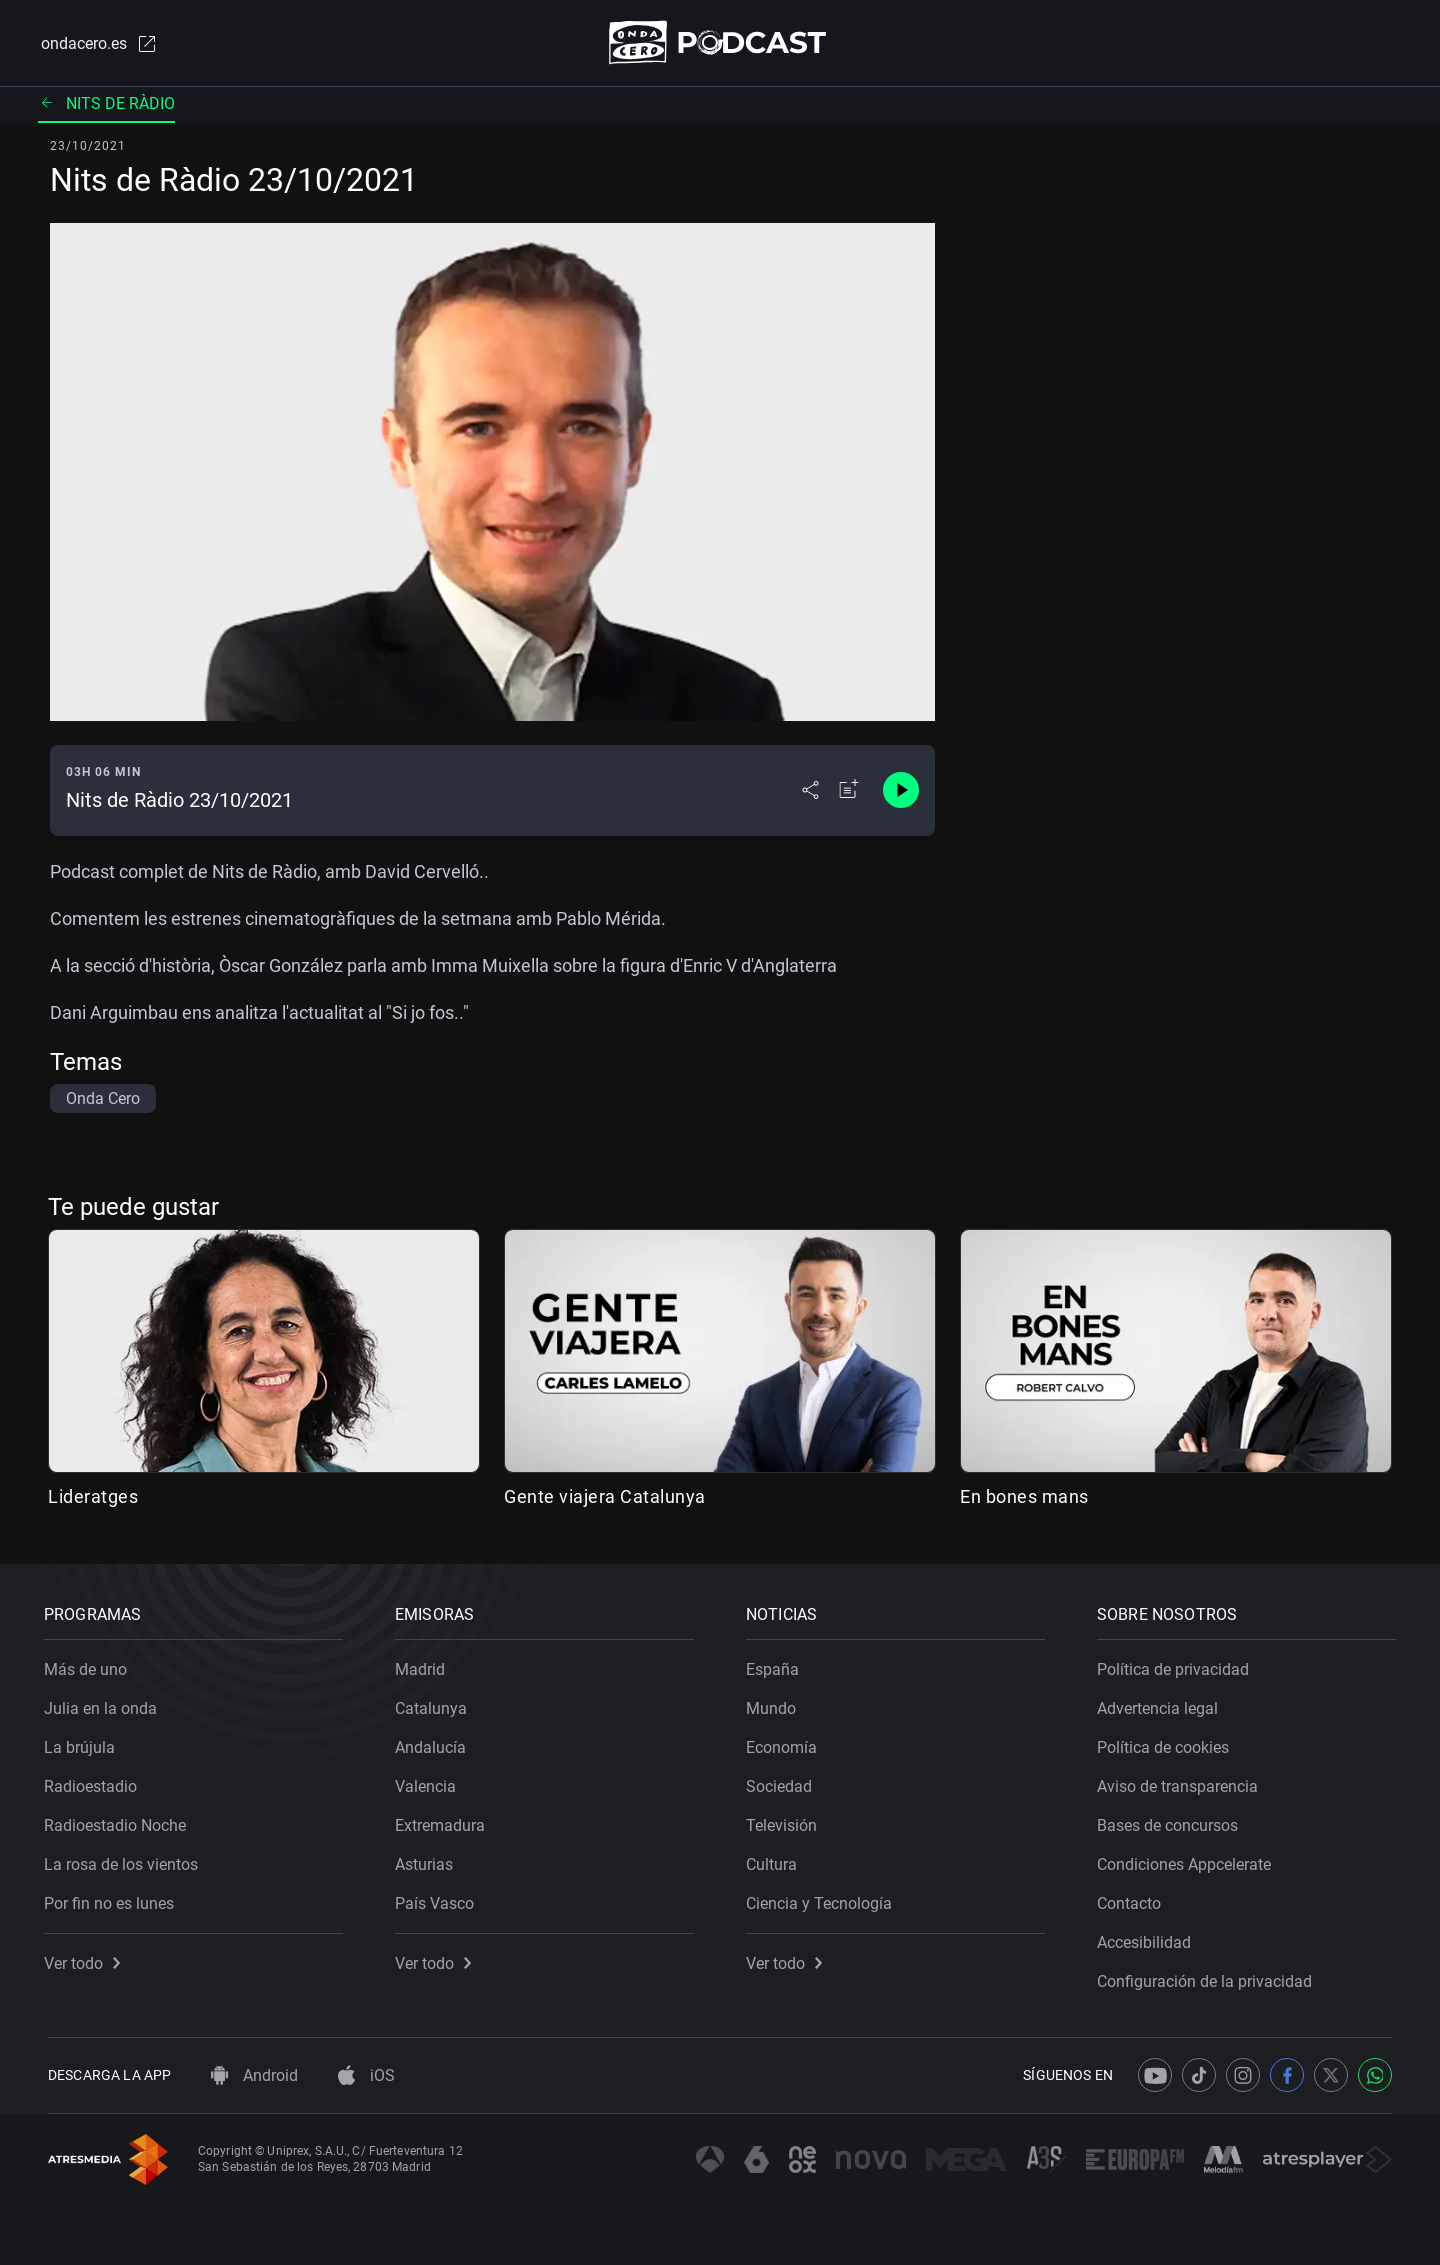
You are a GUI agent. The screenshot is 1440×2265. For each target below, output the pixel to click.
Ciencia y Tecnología (823, 1899)
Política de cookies (1167, 1743)
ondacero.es (96, 44)
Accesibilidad (1148, 1938)
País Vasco (438, 1899)
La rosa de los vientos (125, 1860)
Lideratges (93, 1497)
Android (254, 2075)
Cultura (775, 1860)
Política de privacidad (1177, 1665)
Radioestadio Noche (119, 1821)
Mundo (775, 1704)
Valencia (429, 1782)
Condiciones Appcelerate (1188, 1860)
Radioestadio (94, 1782)
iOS (366, 2075)
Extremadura (444, 1821)
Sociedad (783, 1782)
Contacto (1133, 1899)
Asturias (428, 1860)
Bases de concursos (1171, 1821)
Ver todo (86, 1959)
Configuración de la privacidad (1208, 1977)
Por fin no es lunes (113, 1899)
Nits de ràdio (106, 104)
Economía (785, 1743)
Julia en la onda (104, 1704)
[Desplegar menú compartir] (810, 792)
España (776, 1665)
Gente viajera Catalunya (605, 1497)
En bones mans (1024, 1497)
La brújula (83, 1743)
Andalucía (434, 1743)
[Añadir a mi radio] (849, 792)
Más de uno (89, 1665)
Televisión (785, 1821)
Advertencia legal (1161, 1704)
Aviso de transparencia (1181, 1782)
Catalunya (435, 1704)
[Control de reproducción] (901, 792)
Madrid (424, 1665)
